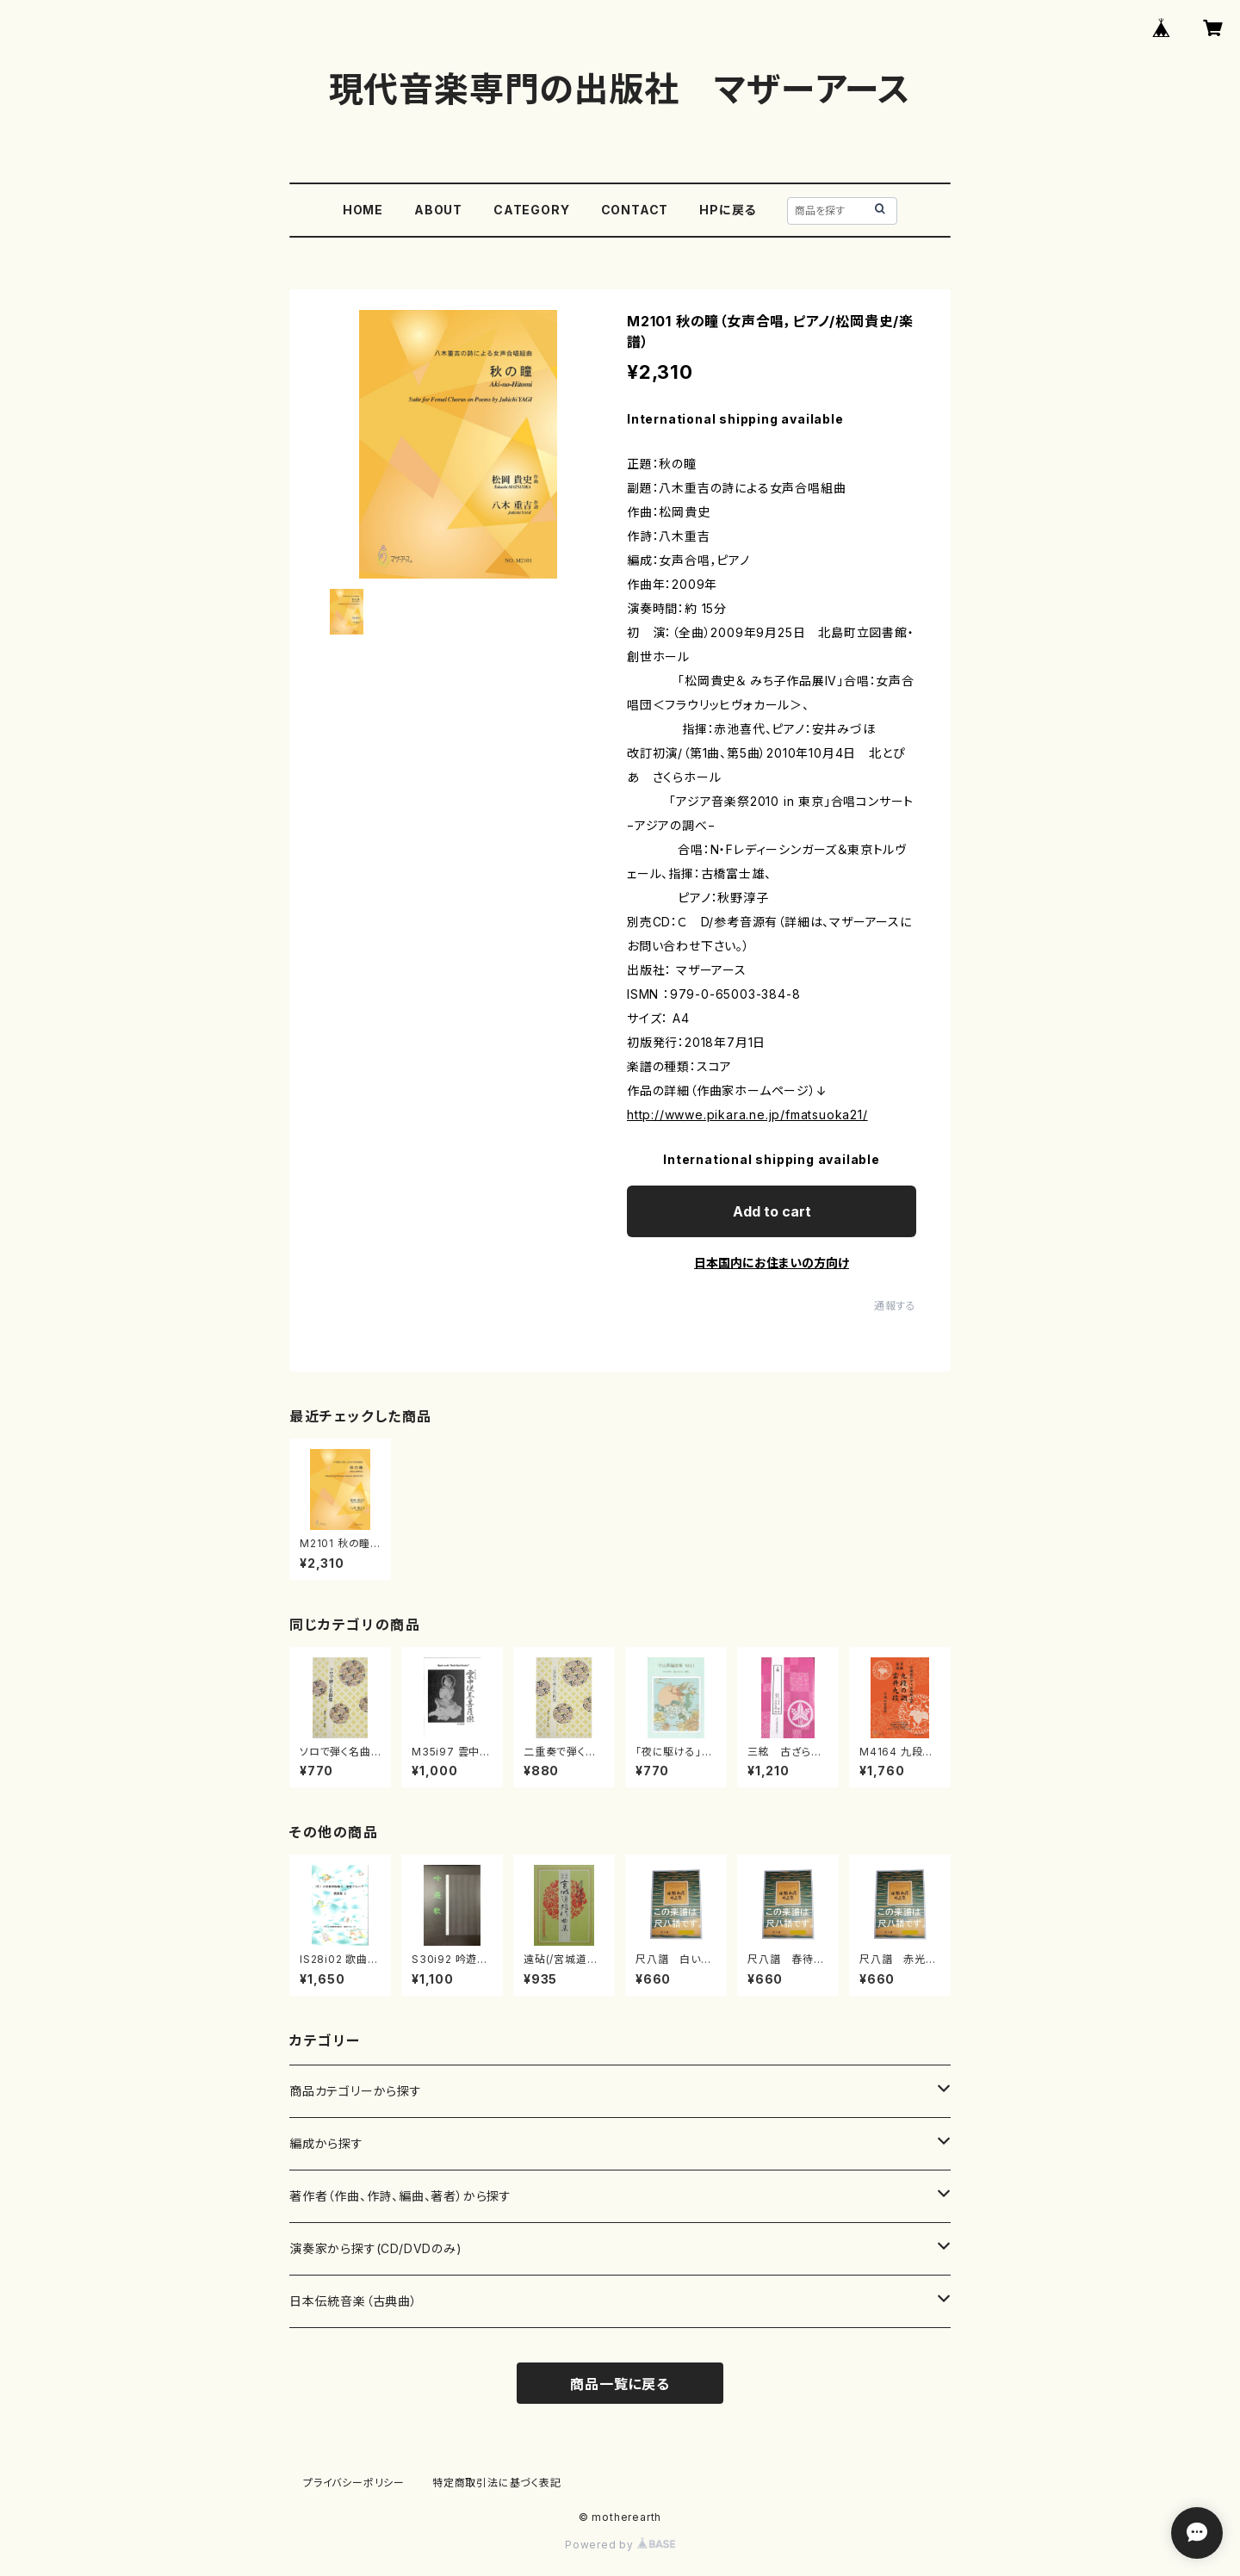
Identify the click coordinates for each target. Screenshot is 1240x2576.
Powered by (620, 2544)
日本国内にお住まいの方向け (771, 1262)
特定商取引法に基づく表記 (496, 2482)
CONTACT (635, 209)
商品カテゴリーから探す (355, 2091)
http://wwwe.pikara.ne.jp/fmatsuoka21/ (747, 1114)
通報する (895, 1305)
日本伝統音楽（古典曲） (353, 2301)
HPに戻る (727, 209)
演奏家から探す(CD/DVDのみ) (375, 2248)
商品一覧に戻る (620, 2384)
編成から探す (326, 2143)
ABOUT (438, 209)
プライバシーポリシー (354, 2482)
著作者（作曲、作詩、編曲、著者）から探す (400, 2196)
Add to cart (772, 1211)
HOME (363, 209)
